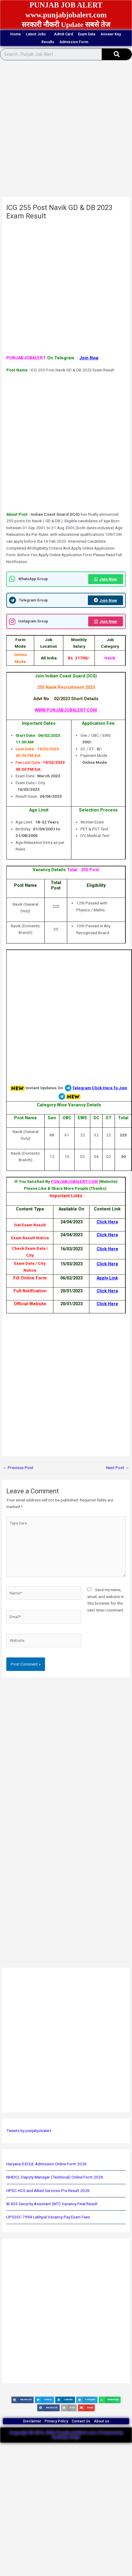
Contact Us (81, 2421)
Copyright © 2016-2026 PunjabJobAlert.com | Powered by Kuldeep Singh (66, 2435)
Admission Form (75, 42)
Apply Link (107, 1278)
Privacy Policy (56, 2421)
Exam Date (86, 34)
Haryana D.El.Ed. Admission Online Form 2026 (46, 2163)
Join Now (88, 358)
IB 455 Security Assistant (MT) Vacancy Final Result (52, 2203)
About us (101, 2421)
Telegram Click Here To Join (99, 1087)
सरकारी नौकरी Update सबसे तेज (66, 24)
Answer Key (110, 34)
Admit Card (63, 34)
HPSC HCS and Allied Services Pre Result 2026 (48, 2190)
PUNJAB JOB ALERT (66, 5)
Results (47, 42)
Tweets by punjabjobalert (28, 2130)
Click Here (107, 1222)
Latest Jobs (37, 34)
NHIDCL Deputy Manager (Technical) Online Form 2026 (54, 2177)
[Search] (117, 54)
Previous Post (18, 1467)
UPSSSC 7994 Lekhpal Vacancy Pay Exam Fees (48, 2217)
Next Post (117, 1467)
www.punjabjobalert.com (66, 15)
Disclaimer (32, 2421)
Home (15, 34)
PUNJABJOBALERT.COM (75, 1181)
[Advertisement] (64, 130)
